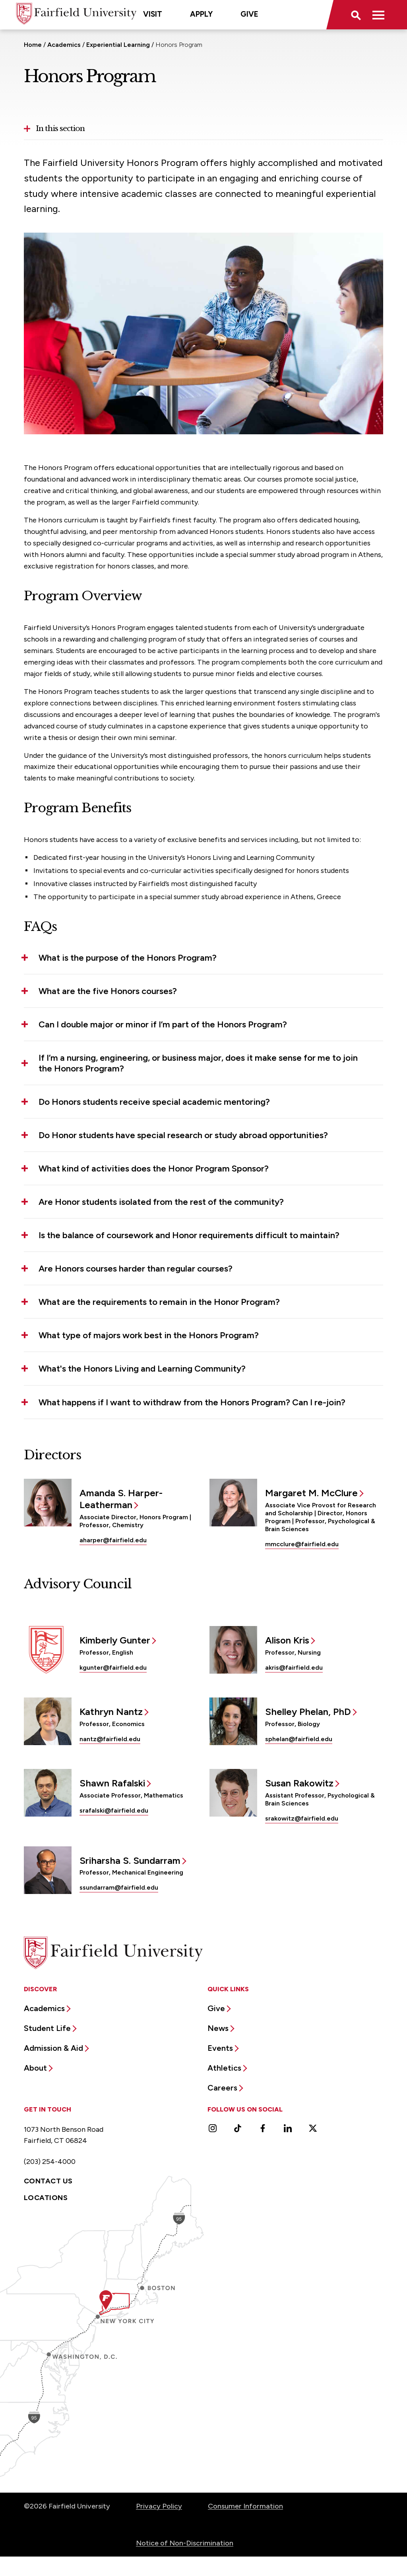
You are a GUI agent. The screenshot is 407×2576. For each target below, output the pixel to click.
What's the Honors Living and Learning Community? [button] (142, 1368)
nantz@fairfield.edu (109, 1739)
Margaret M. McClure (311, 1493)
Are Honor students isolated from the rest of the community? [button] (161, 1201)
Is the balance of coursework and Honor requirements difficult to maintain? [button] (189, 1235)
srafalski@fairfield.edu (113, 1810)
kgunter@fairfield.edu (113, 1667)
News (218, 2028)
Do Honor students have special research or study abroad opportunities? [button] (183, 1135)
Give (249, 14)
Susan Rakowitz (299, 1783)
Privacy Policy (159, 2506)
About (35, 2068)
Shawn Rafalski (112, 1783)
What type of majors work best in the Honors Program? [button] (149, 1335)
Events (220, 2048)
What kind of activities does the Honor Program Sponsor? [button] (154, 1168)
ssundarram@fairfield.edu (118, 1887)
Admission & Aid (53, 2048)
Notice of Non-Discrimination (184, 2543)
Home (33, 44)
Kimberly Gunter (114, 1640)
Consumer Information (245, 2506)
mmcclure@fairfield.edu (302, 1544)
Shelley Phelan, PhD (308, 1711)
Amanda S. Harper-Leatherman (121, 1499)
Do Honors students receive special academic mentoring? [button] (154, 1101)
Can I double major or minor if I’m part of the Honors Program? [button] (163, 1024)
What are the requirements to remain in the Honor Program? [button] (159, 1302)
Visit (152, 14)
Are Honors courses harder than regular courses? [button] (136, 1268)
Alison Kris (287, 1640)
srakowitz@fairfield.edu (301, 1818)
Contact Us (48, 2181)
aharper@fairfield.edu (113, 1540)
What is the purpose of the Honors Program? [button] (128, 957)
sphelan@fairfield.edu (298, 1739)
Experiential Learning (118, 44)
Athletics (224, 2068)
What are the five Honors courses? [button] (108, 991)
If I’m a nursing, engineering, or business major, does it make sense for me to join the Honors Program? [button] (198, 1063)
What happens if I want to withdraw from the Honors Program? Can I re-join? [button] (192, 1402)
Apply (201, 14)
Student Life (47, 2028)
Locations (46, 2197)
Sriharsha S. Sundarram (129, 1860)
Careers (222, 2087)
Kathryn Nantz (111, 1711)
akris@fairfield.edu (294, 1667)
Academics (64, 44)
